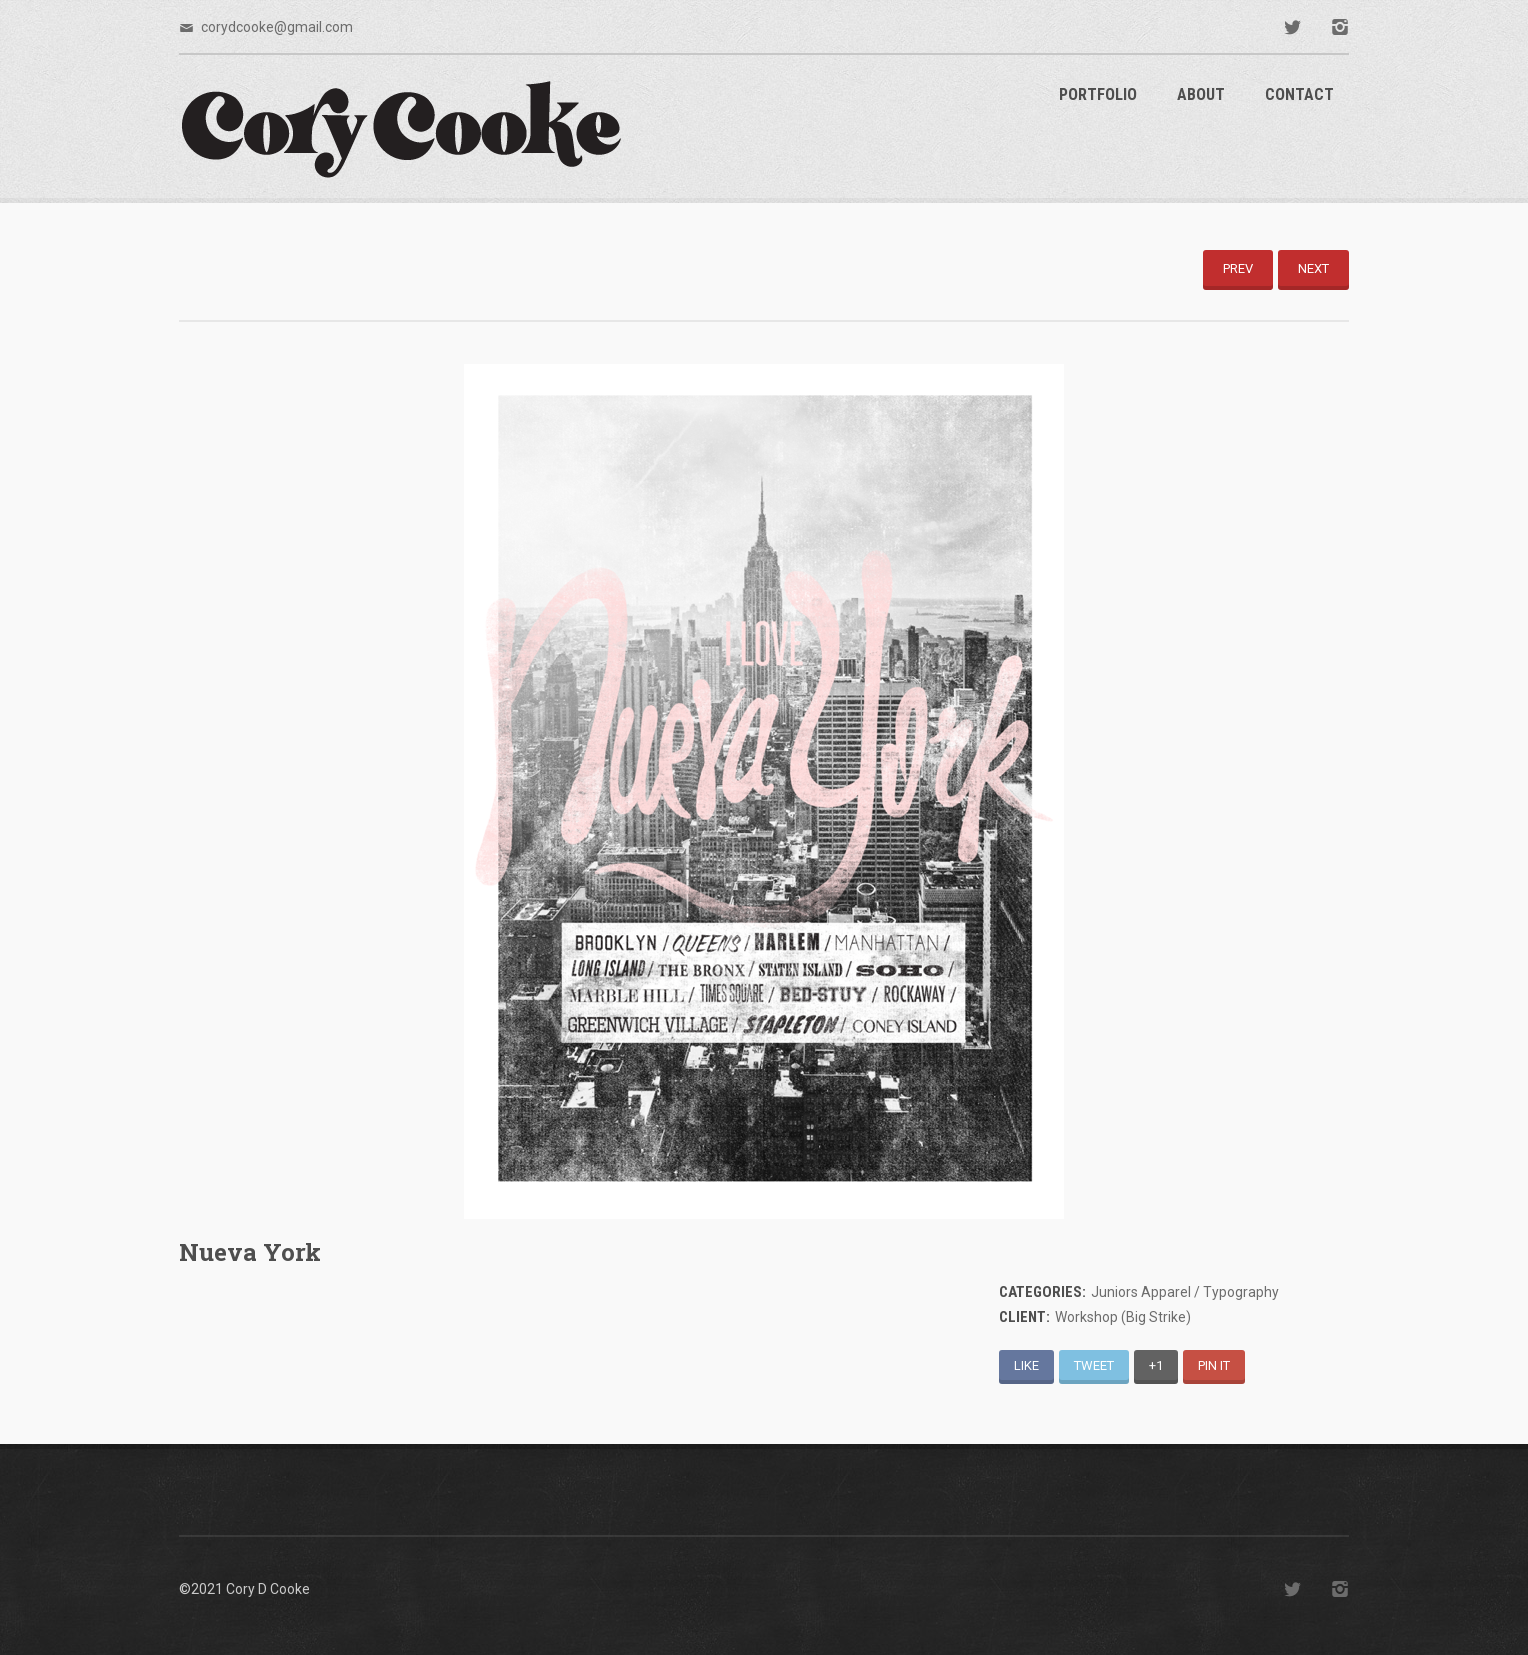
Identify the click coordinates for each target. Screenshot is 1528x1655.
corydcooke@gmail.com (277, 27)
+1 (1156, 1365)
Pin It (1214, 1365)
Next (1313, 268)
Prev (1238, 268)
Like (1026, 1365)
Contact (1299, 94)
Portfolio (1098, 94)
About (1201, 94)
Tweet (1094, 1365)
